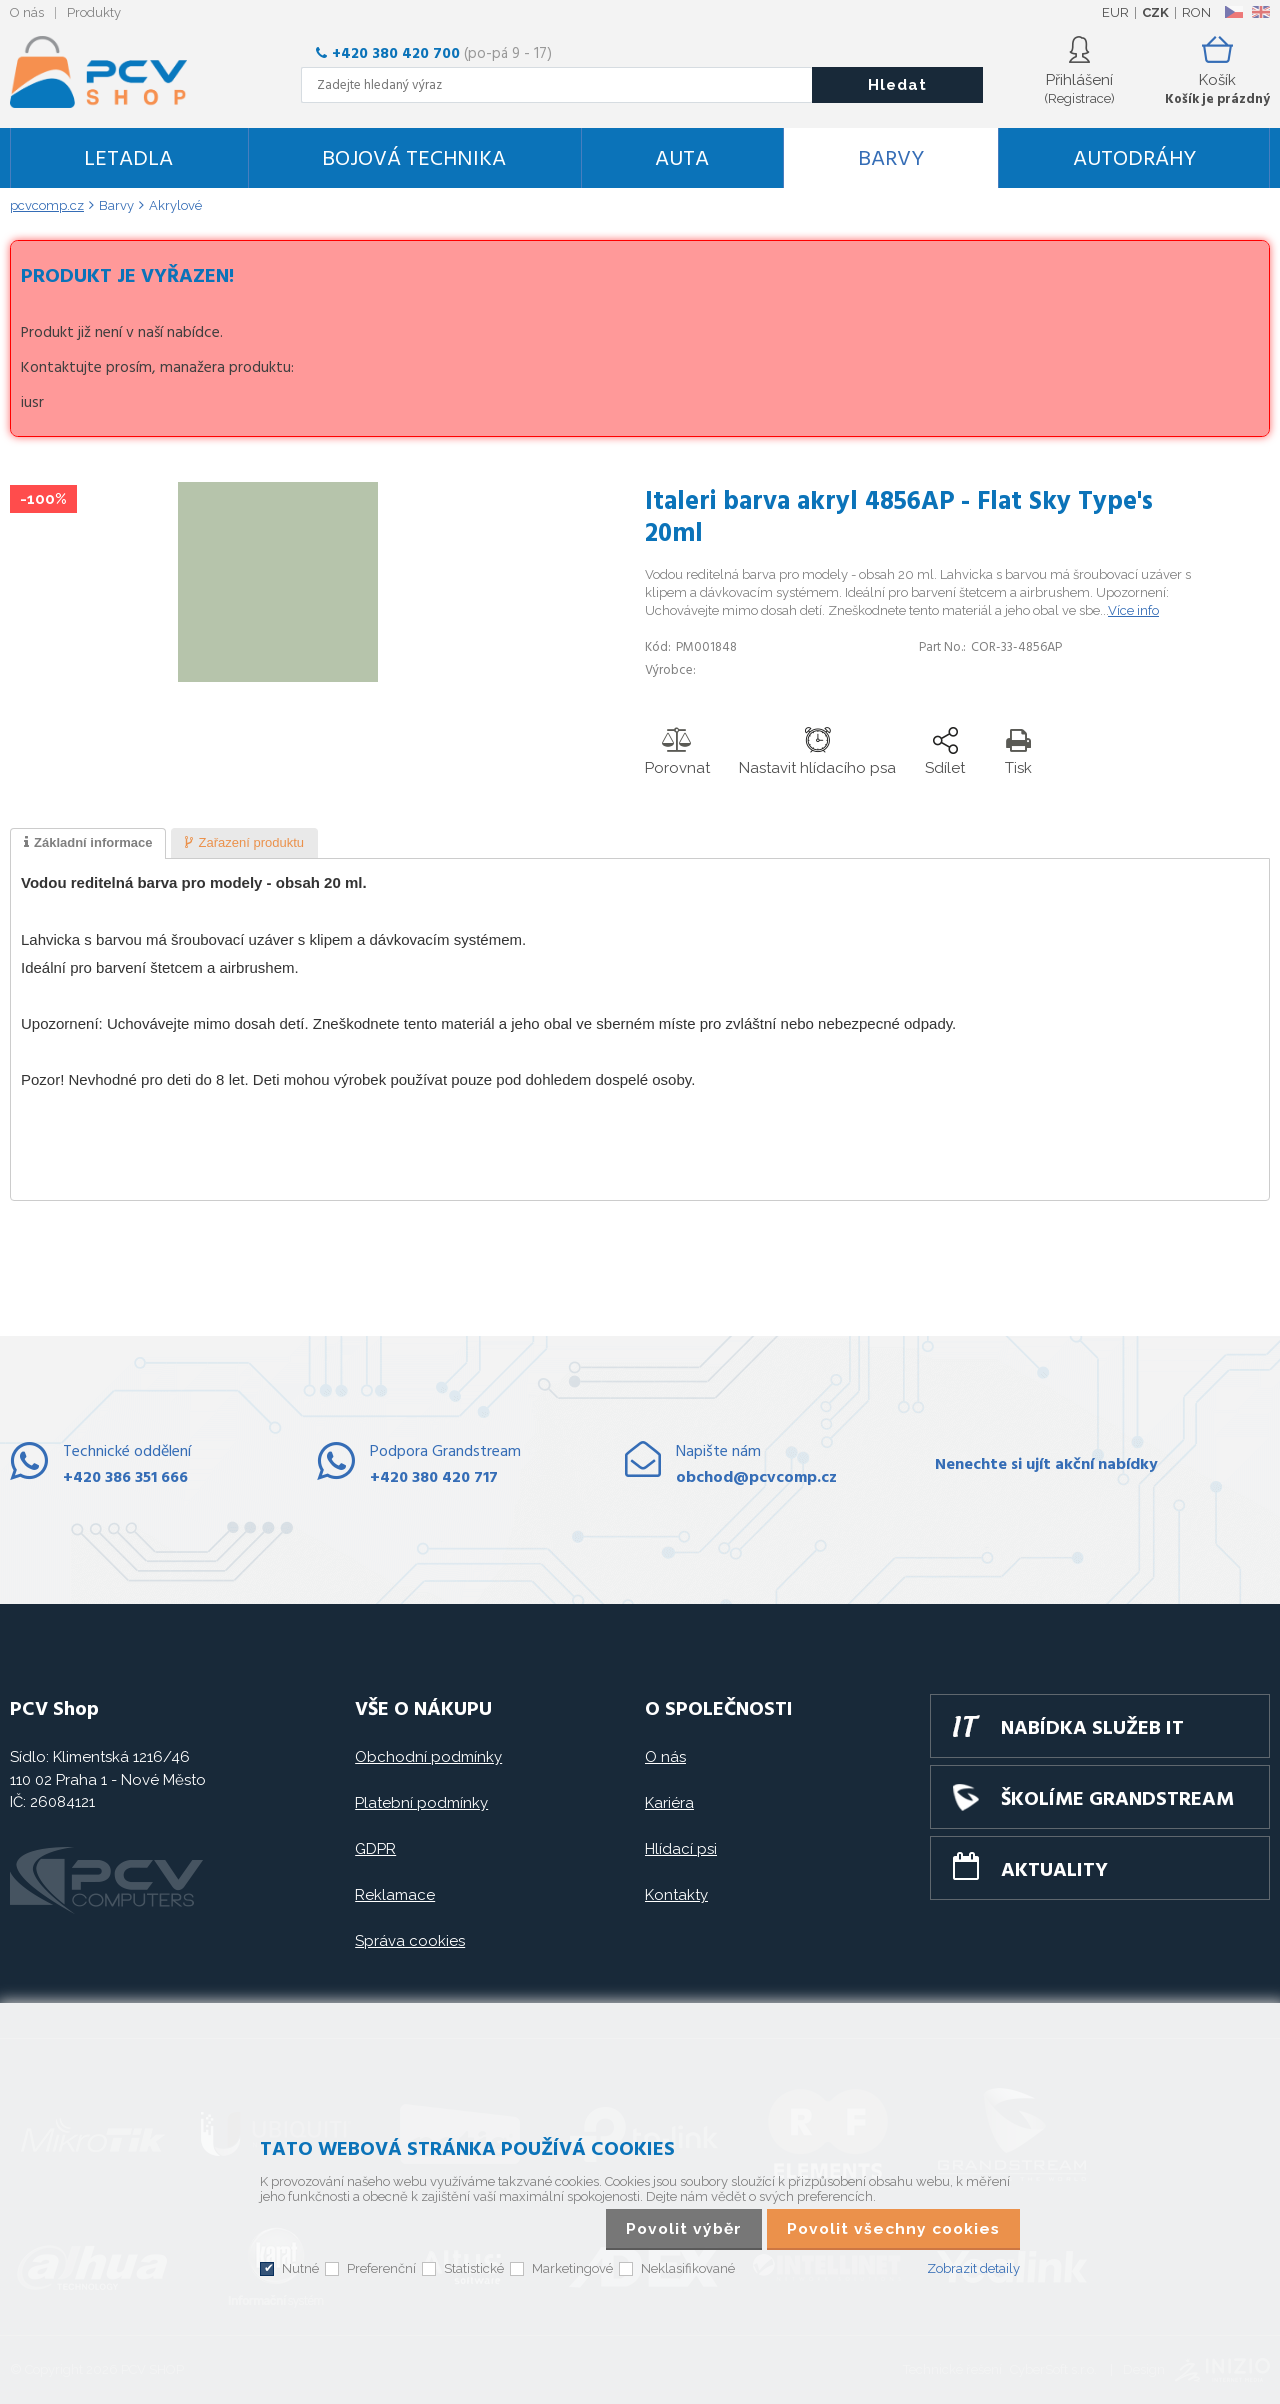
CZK (1155, 12)
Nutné (300, 2268)
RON (1196, 12)
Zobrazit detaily (973, 2268)
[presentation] (88, 844)
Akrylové (175, 205)
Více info (1133, 610)
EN (1261, 12)
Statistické (474, 2268)
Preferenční (381, 2268)
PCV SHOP (125, 72)
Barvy (891, 159)
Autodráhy (1134, 159)
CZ (1233, 12)
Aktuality (1054, 1871)
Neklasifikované (688, 2268)
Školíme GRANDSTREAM (1117, 1800)
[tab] (88, 844)
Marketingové (572, 2268)
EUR (1115, 12)
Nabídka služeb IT (1092, 1729)
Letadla (128, 159)
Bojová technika (414, 159)
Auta (682, 159)
